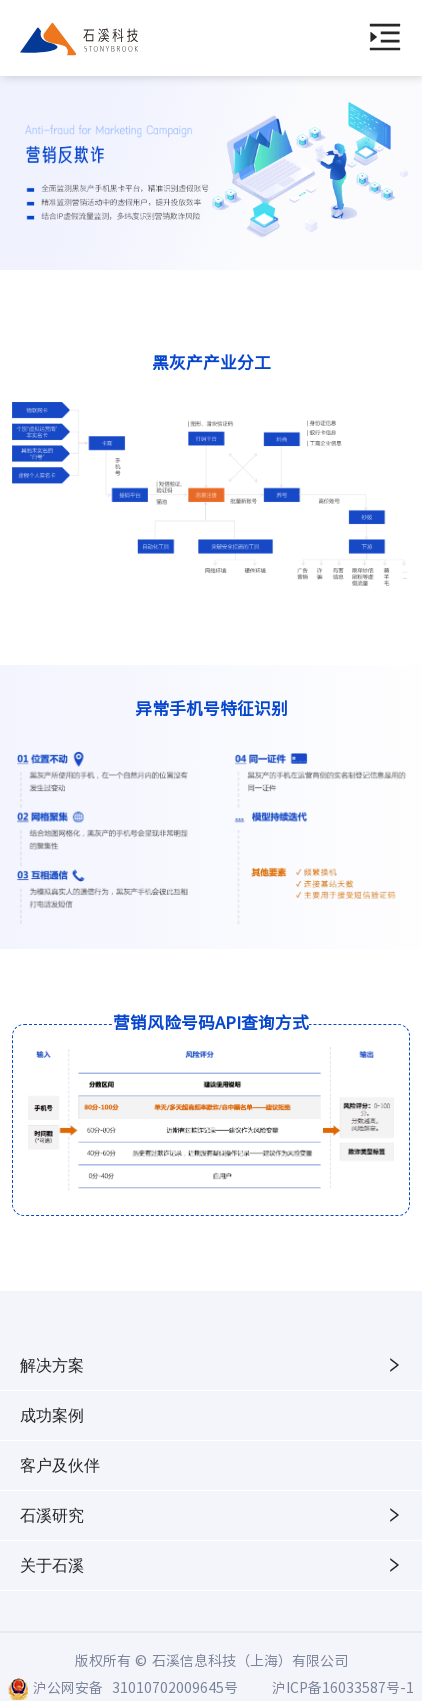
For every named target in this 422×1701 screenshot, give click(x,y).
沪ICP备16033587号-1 (343, 1687)
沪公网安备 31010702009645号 (135, 1687)
